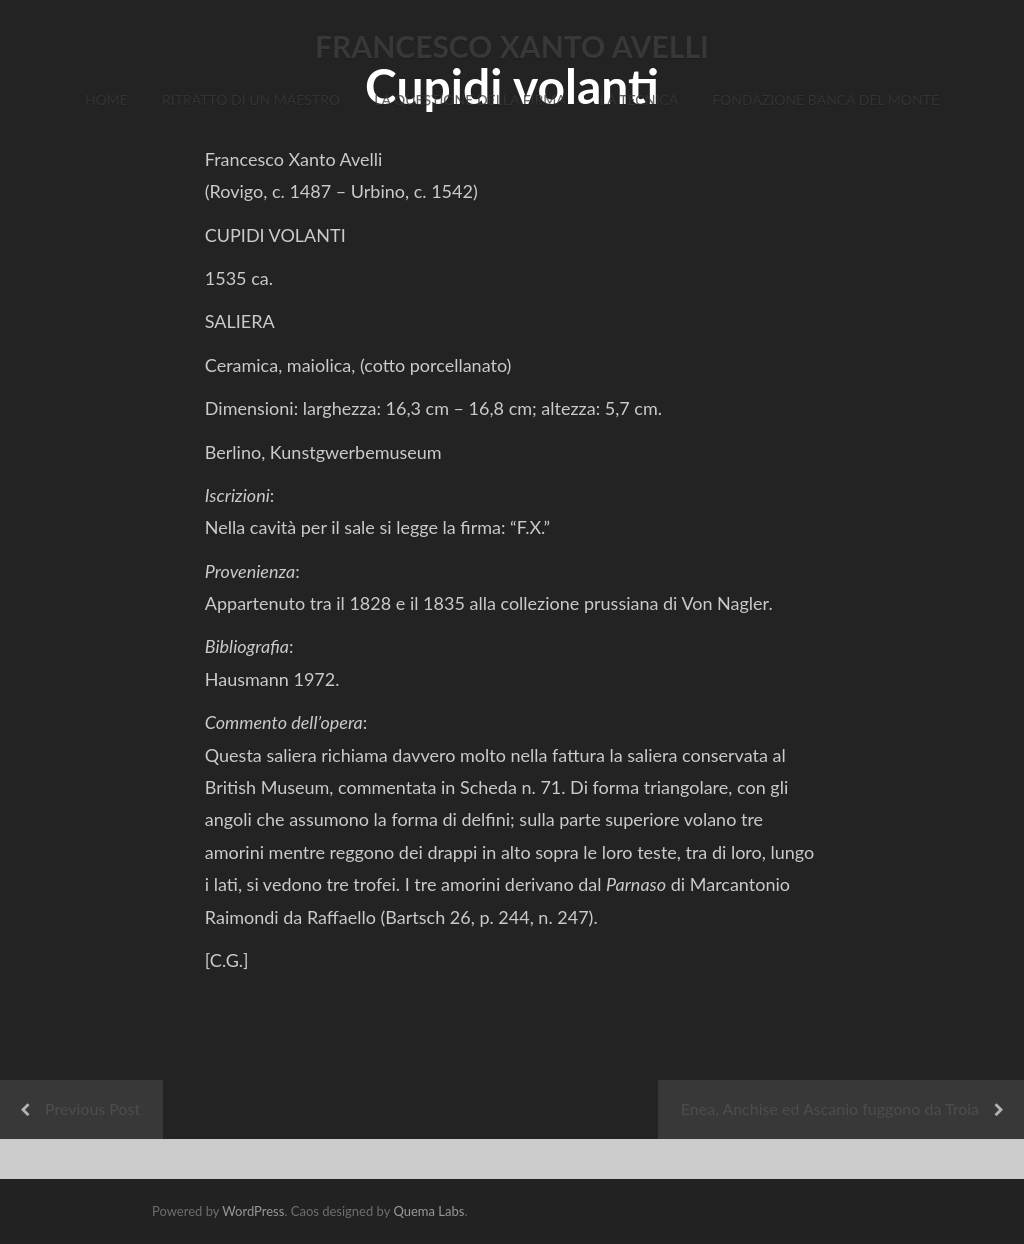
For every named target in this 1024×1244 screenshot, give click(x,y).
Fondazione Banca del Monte (825, 99)
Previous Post (92, 1108)
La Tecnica (639, 99)
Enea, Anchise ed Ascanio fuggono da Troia (830, 1108)
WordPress (253, 1211)
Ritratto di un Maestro (251, 99)
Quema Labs (428, 1211)
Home (106, 99)
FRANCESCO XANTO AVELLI (512, 46)
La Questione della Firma (470, 99)
